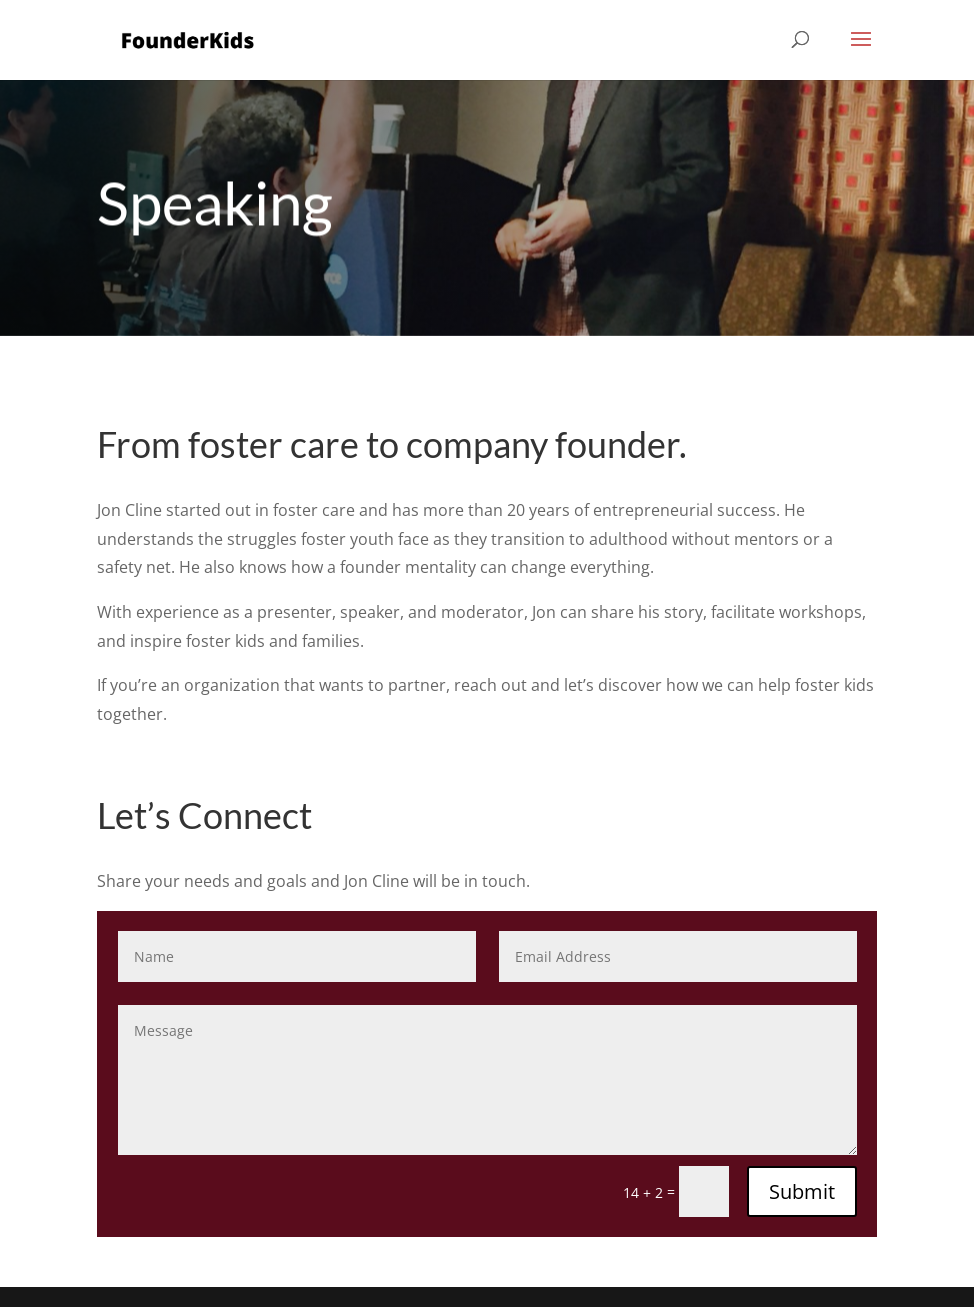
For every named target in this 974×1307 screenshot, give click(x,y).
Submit (802, 1191)
